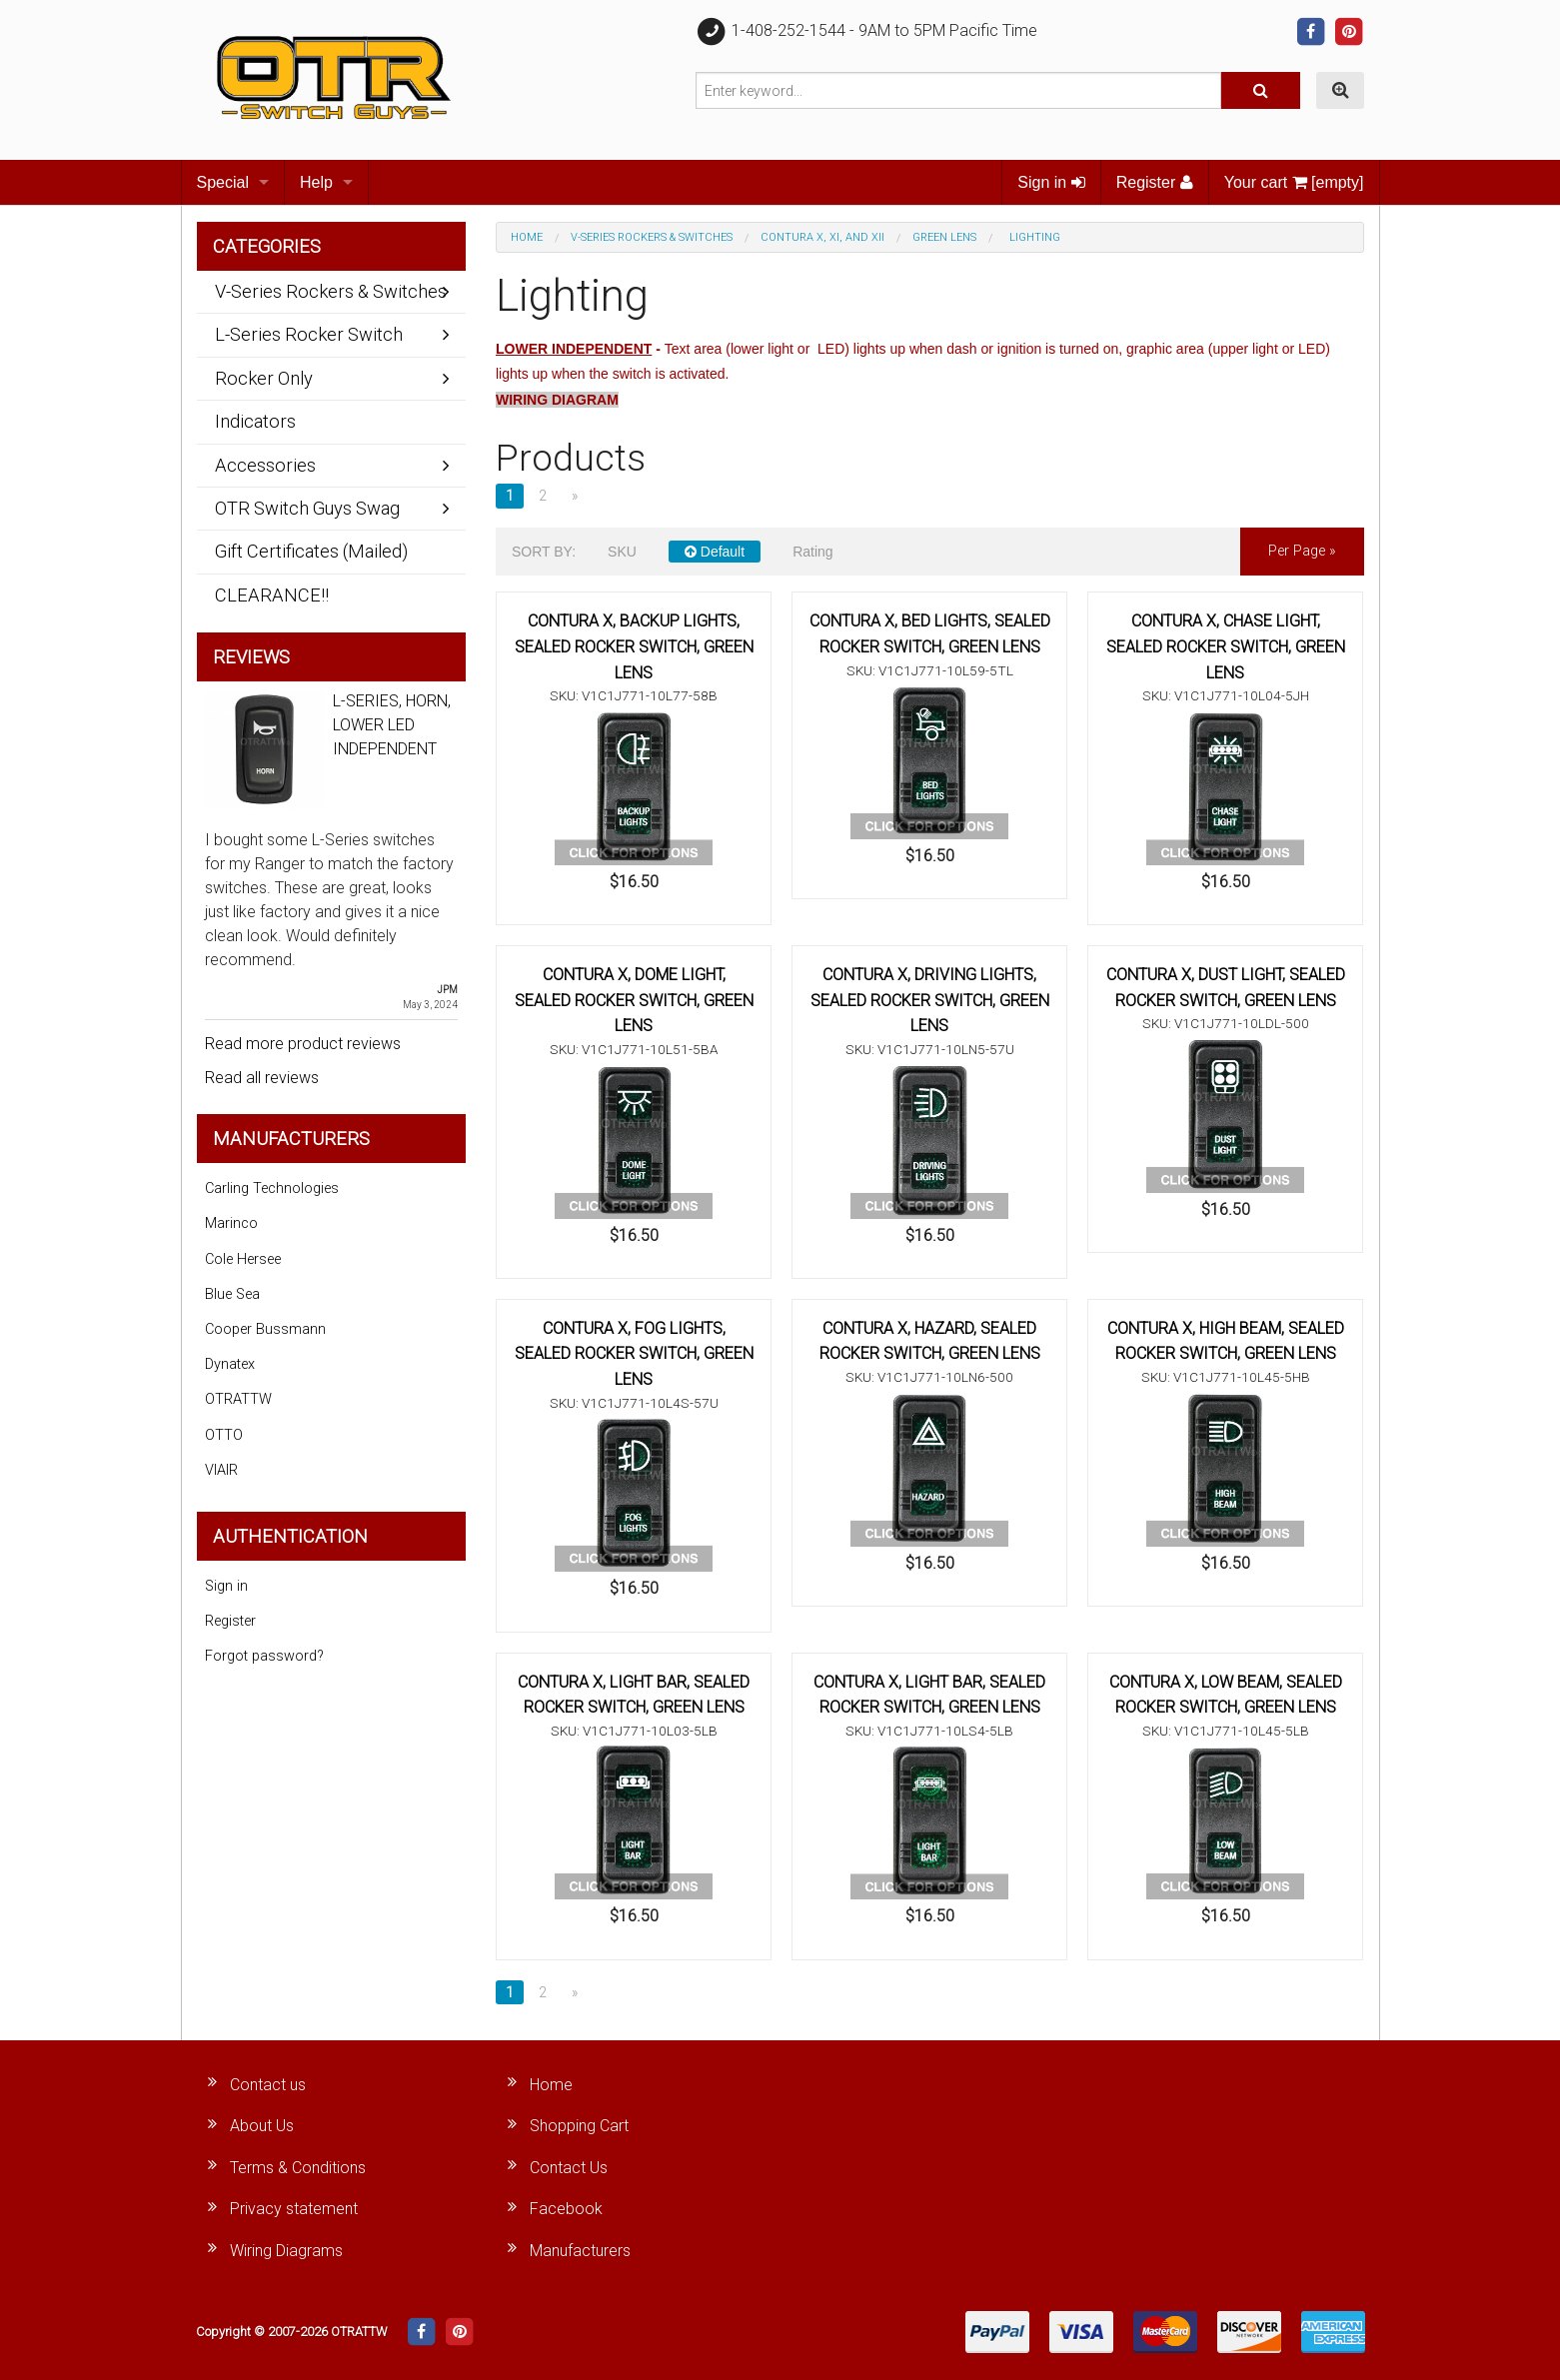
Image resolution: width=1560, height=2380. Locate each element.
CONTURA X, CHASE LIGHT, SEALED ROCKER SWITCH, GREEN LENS (1225, 646)
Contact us (268, 2084)
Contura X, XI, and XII (822, 237)
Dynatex (230, 1364)
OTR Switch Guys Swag (307, 508)
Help (316, 182)
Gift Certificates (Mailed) (311, 551)
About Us (262, 2125)
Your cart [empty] (1294, 182)
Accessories (265, 465)
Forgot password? (264, 1656)
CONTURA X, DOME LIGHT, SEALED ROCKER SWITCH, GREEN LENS (634, 1000)
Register (1154, 182)
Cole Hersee (243, 1259)
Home (527, 237)
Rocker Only (264, 378)
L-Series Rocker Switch (309, 334)
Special (223, 182)
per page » (1302, 551)
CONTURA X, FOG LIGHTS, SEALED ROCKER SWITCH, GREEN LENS (634, 1354)
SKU (622, 552)
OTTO (224, 1435)
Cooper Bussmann (265, 1329)
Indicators (255, 421)
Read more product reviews (303, 1043)
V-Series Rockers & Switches (652, 237)
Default (715, 552)
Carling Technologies (272, 1188)
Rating (812, 552)
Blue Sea (232, 1294)
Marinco (231, 1223)
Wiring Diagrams (286, 2250)
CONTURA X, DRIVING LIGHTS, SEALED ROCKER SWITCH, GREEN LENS (929, 1000)
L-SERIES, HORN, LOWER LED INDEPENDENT (392, 724)
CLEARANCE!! (272, 595)
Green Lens (944, 237)
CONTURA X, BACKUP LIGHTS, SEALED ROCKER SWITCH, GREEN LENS (634, 646)
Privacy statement (294, 2208)
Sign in (1050, 182)
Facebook (566, 2208)
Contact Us (569, 2167)
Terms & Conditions (298, 2167)
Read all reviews (262, 1077)
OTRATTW (238, 1399)
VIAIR (221, 1470)
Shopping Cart (579, 2125)
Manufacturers (580, 2250)
